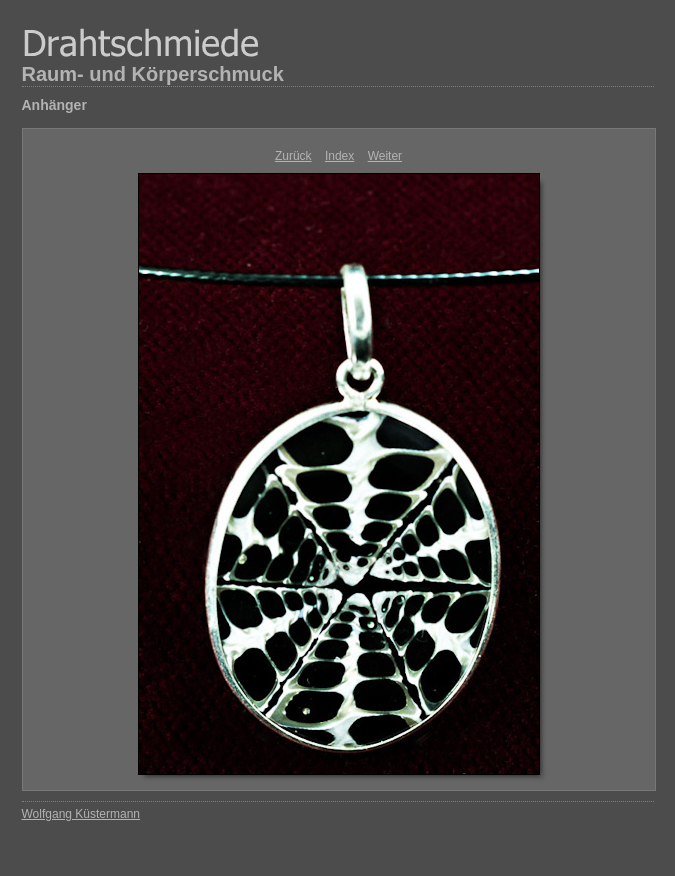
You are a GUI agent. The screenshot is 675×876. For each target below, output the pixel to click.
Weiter (385, 156)
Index (339, 156)
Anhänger (54, 105)
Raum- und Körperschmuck (153, 74)
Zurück (293, 156)
